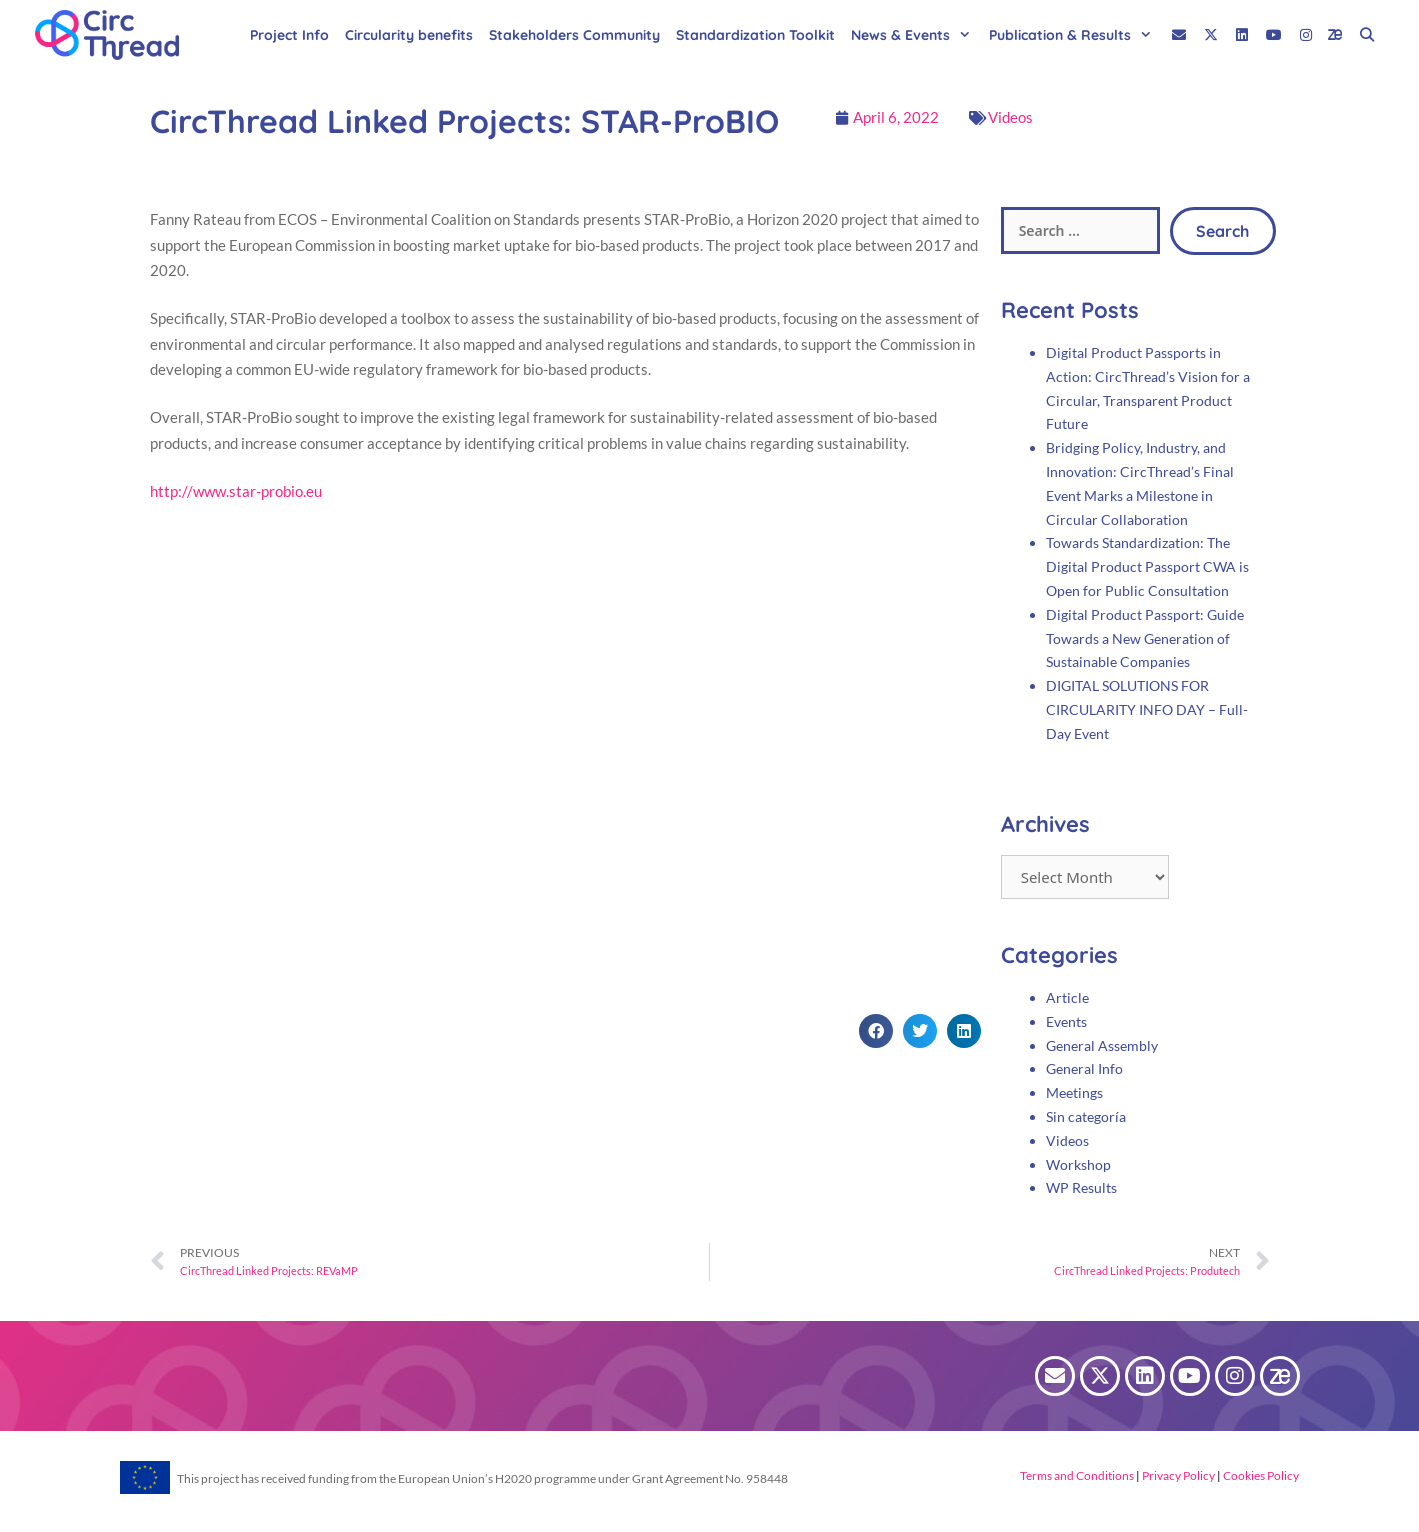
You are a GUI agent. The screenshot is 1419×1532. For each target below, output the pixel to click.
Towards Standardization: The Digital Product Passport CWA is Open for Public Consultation (1147, 566)
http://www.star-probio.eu (236, 491)
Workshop (1078, 1164)
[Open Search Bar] (1367, 35)
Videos (1010, 117)
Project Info (289, 35)
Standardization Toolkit (755, 35)
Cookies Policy (1260, 1475)
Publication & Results (1075, 35)
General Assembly (1102, 1045)
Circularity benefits (409, 35)
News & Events (916, 35)
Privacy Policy (1177, 1475)
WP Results (1081, 1187)
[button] (876, 1031)
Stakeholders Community (574, 35)
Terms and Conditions (1077, 1475)
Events (1066, 1021)
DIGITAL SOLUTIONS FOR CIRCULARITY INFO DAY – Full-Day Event (1147, 709)
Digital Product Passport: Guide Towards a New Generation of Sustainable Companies (1145, 638)
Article (1067, 997)
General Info (1084, 1068)
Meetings (1074, 1092)
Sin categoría (1086, 1116)
